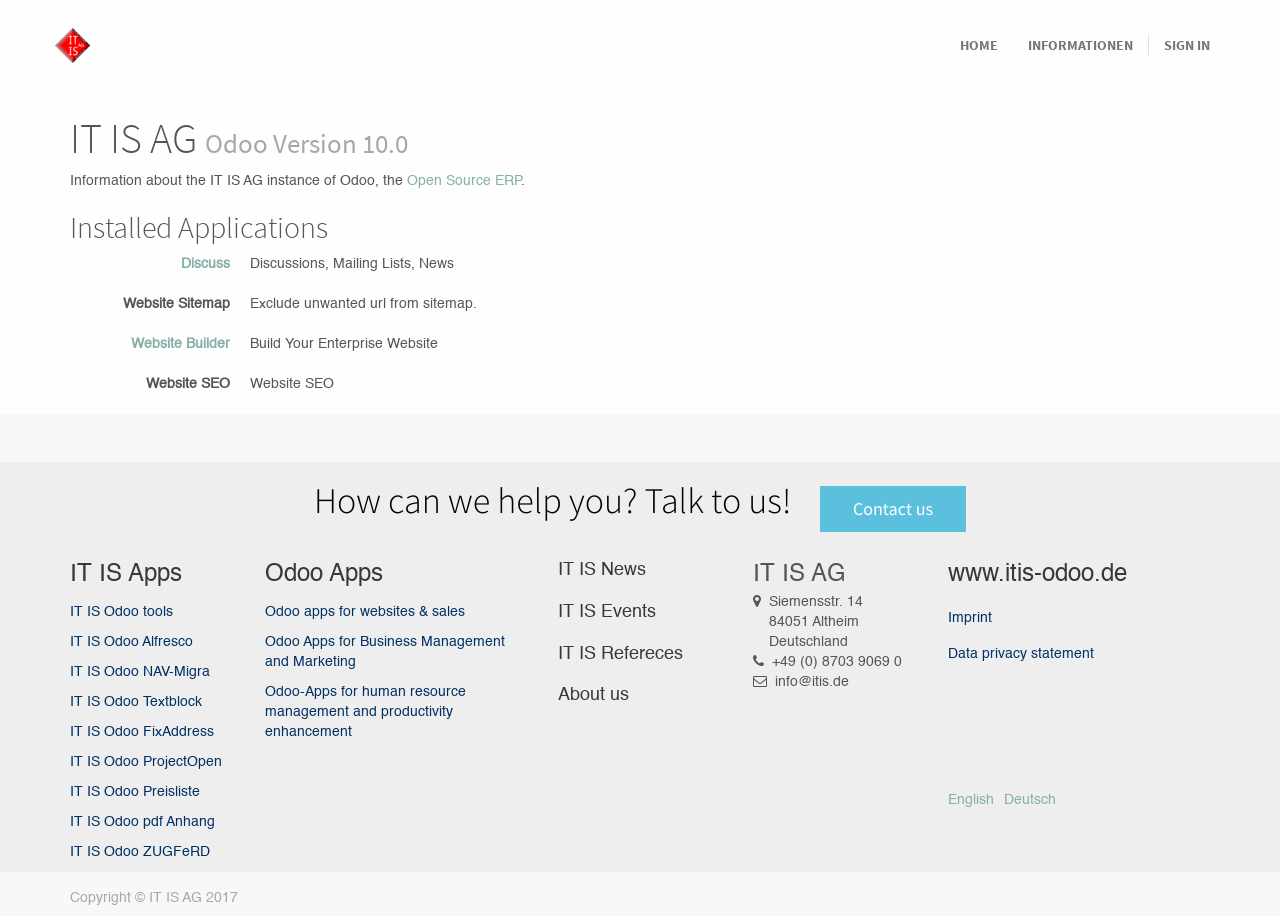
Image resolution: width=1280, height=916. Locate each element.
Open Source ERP (464, 181)
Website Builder (180, 344)
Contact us (893, 508)
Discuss (205, 264)
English (971, 800)
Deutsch (1030, 800)
